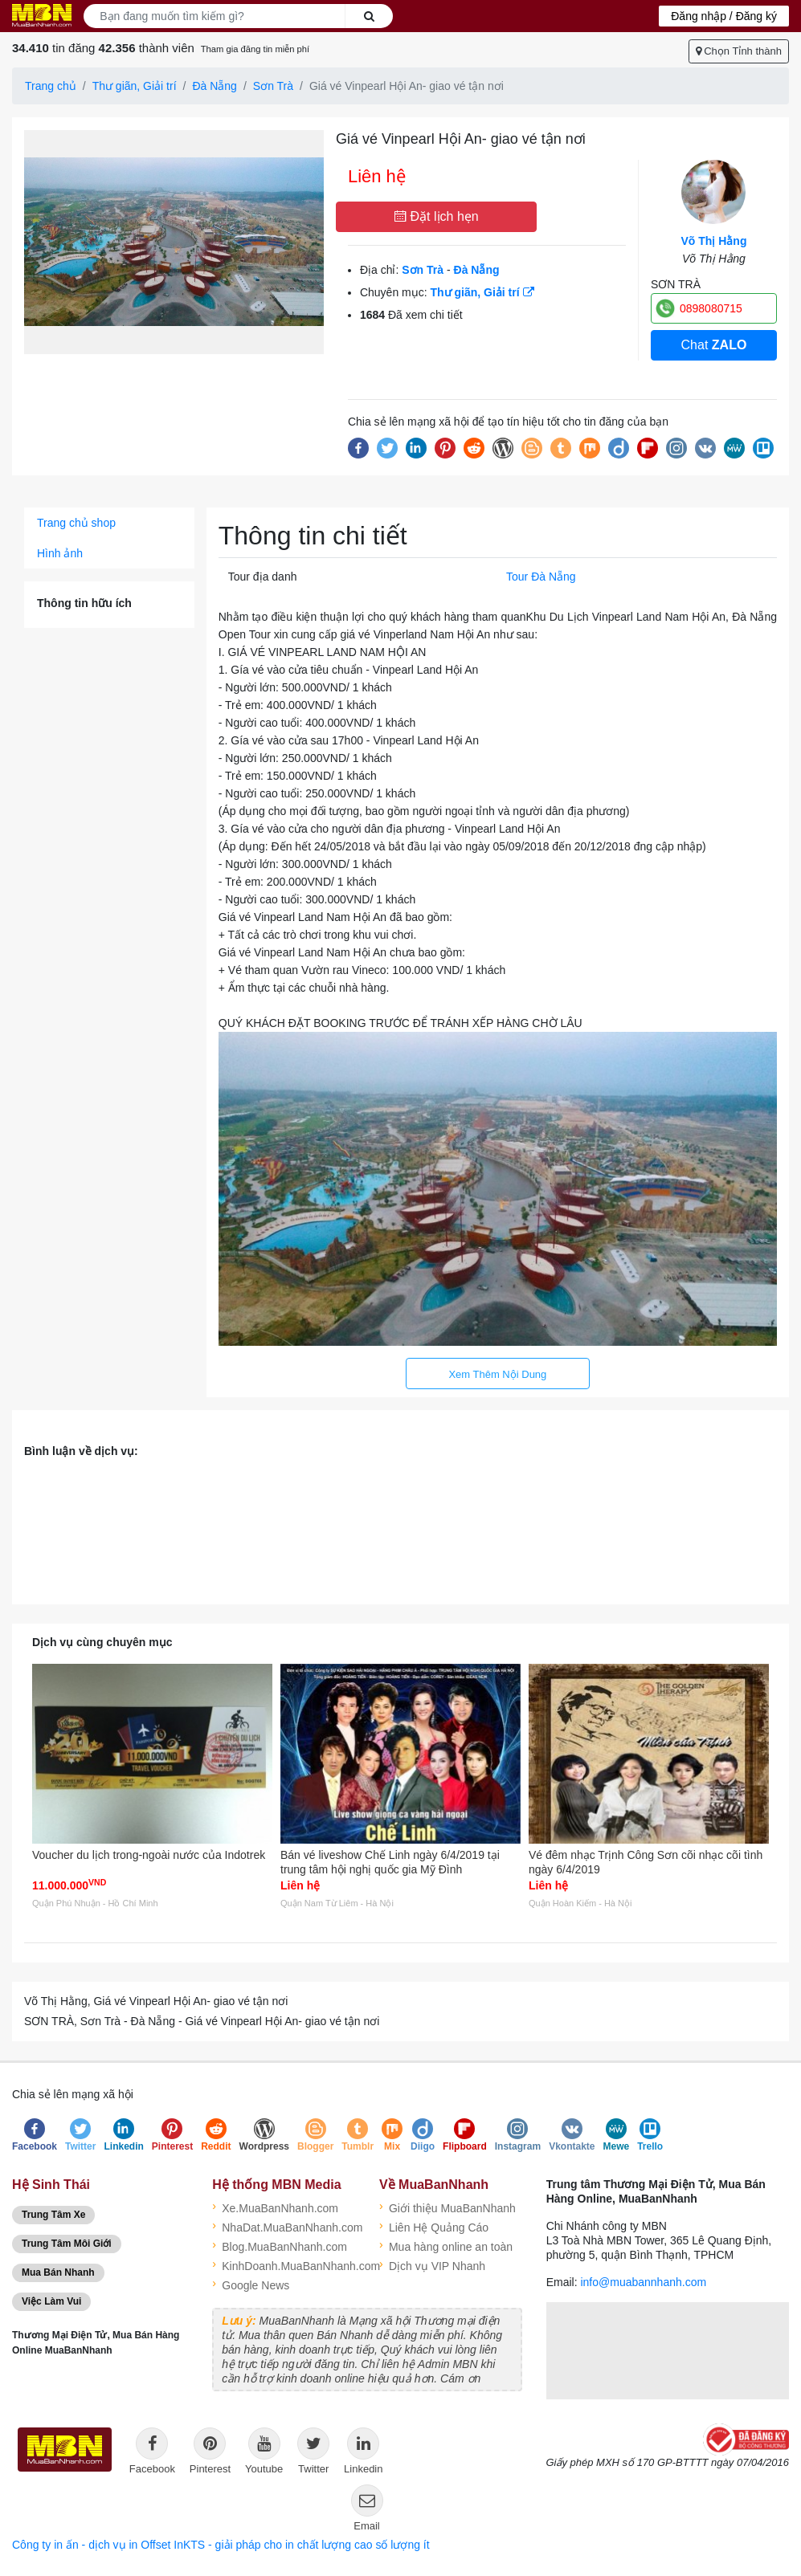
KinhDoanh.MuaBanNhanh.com (283, 2264)
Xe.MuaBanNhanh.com (275, 2207)
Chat (714, 345)
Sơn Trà (273, 85)
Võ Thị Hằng (713, 240)
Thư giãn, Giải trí (134, 85)
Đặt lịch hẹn (436, 216)
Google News (250, 2284)
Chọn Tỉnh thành (739, 51)
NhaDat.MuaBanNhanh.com (283, 2226)
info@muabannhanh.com (643, 2282)
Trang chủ (50, 85)
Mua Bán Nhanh (58, 2272)
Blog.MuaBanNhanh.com (279, 2245)
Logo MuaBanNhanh (42, 15)
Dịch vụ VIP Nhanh (432, 2264)
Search (369, 16)
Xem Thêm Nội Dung (497, 1374)
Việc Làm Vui (51, 2301)
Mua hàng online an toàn (446, 2245)
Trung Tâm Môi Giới (67, 2243)
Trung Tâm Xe (53, 2214)
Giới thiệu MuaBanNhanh (447, 2207)
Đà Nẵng (214, 85)
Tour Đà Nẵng (541, 576)
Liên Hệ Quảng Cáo (433, 2226)
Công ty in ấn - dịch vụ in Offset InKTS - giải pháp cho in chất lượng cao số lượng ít (221, 2544)
